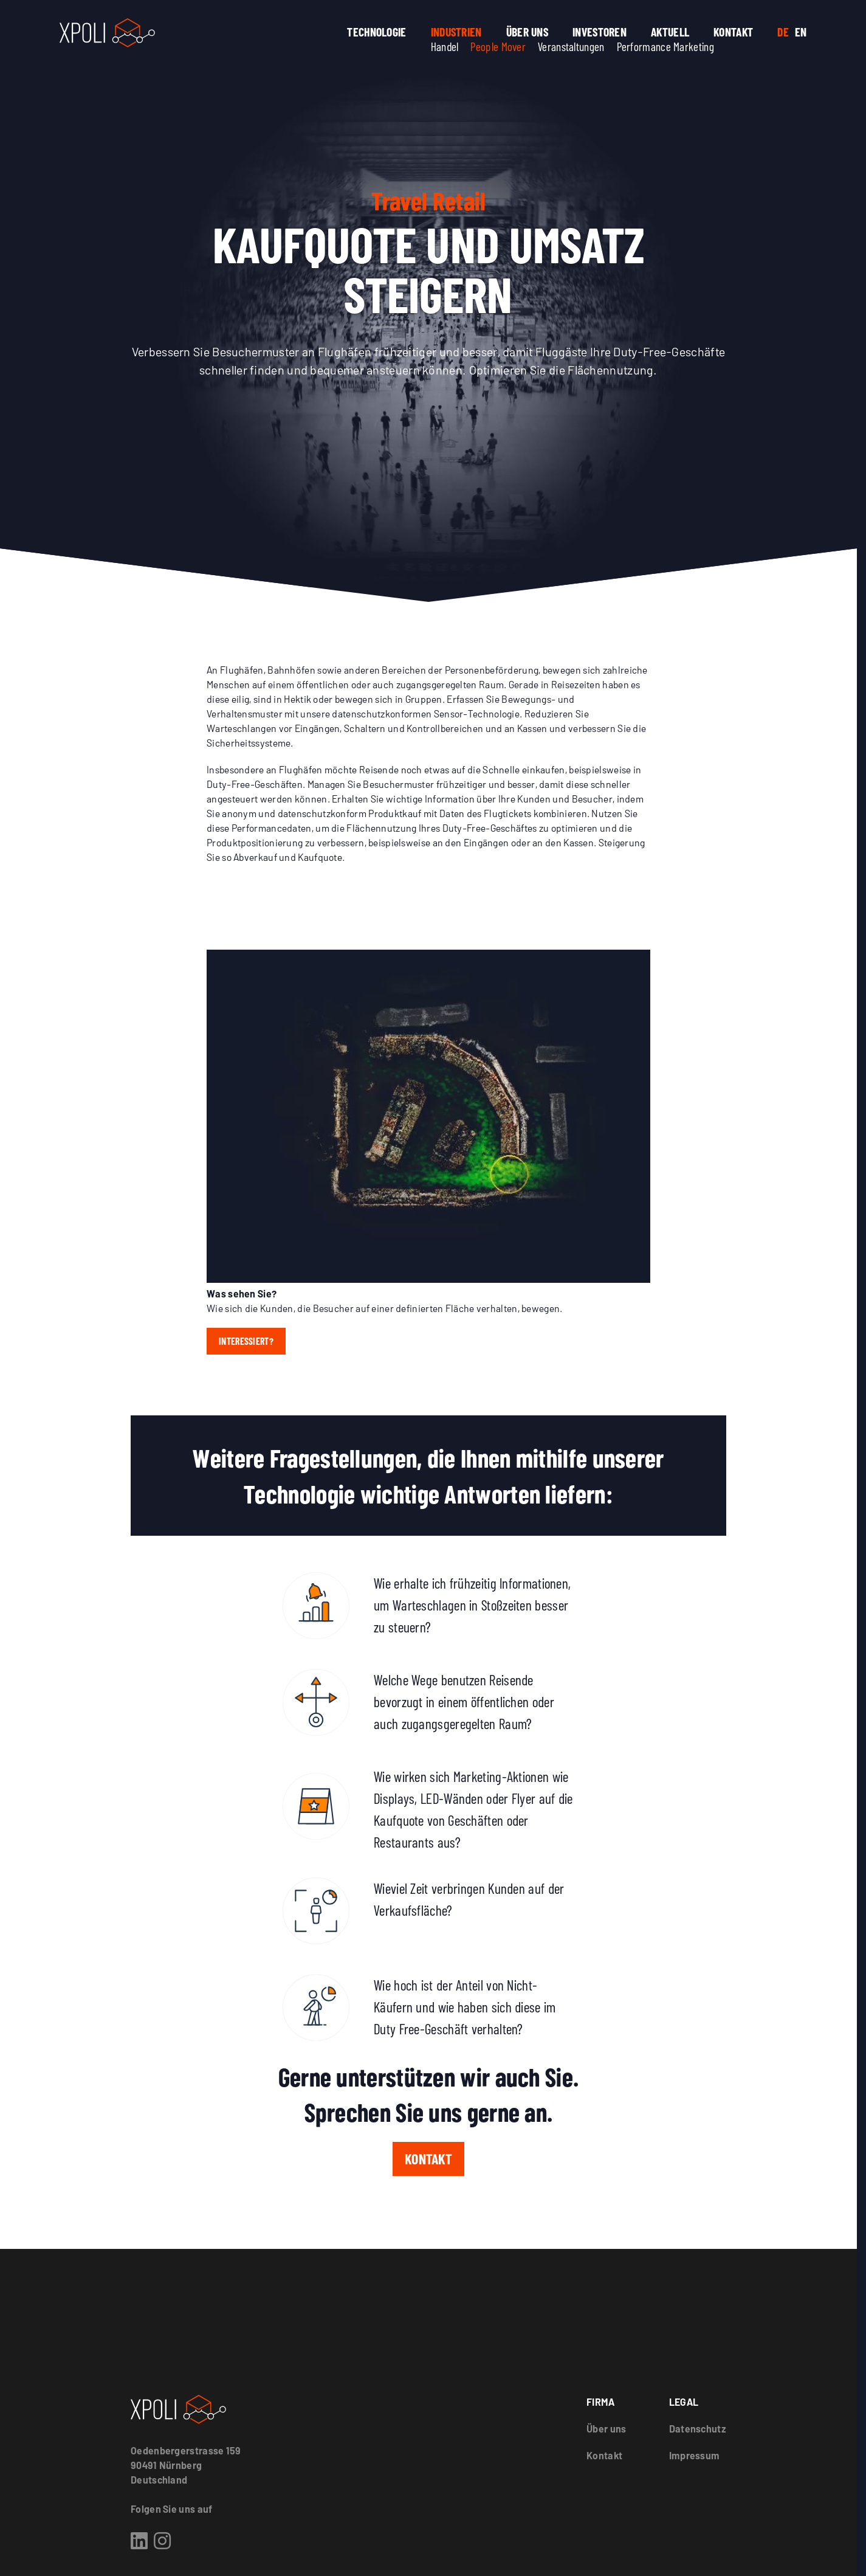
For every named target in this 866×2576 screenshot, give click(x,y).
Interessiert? (246, 1341)
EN (801, 31)
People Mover (498, 46)
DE (783, 31)
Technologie (376, 31)
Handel (445, 46)
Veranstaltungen (571, 46)
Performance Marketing (665, 46)
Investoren (599, 31)
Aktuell (670, 31)
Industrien (456, 31)
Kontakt (733, 31)
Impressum (694, 2455)
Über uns (527, 31)
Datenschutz (697, 2428)
